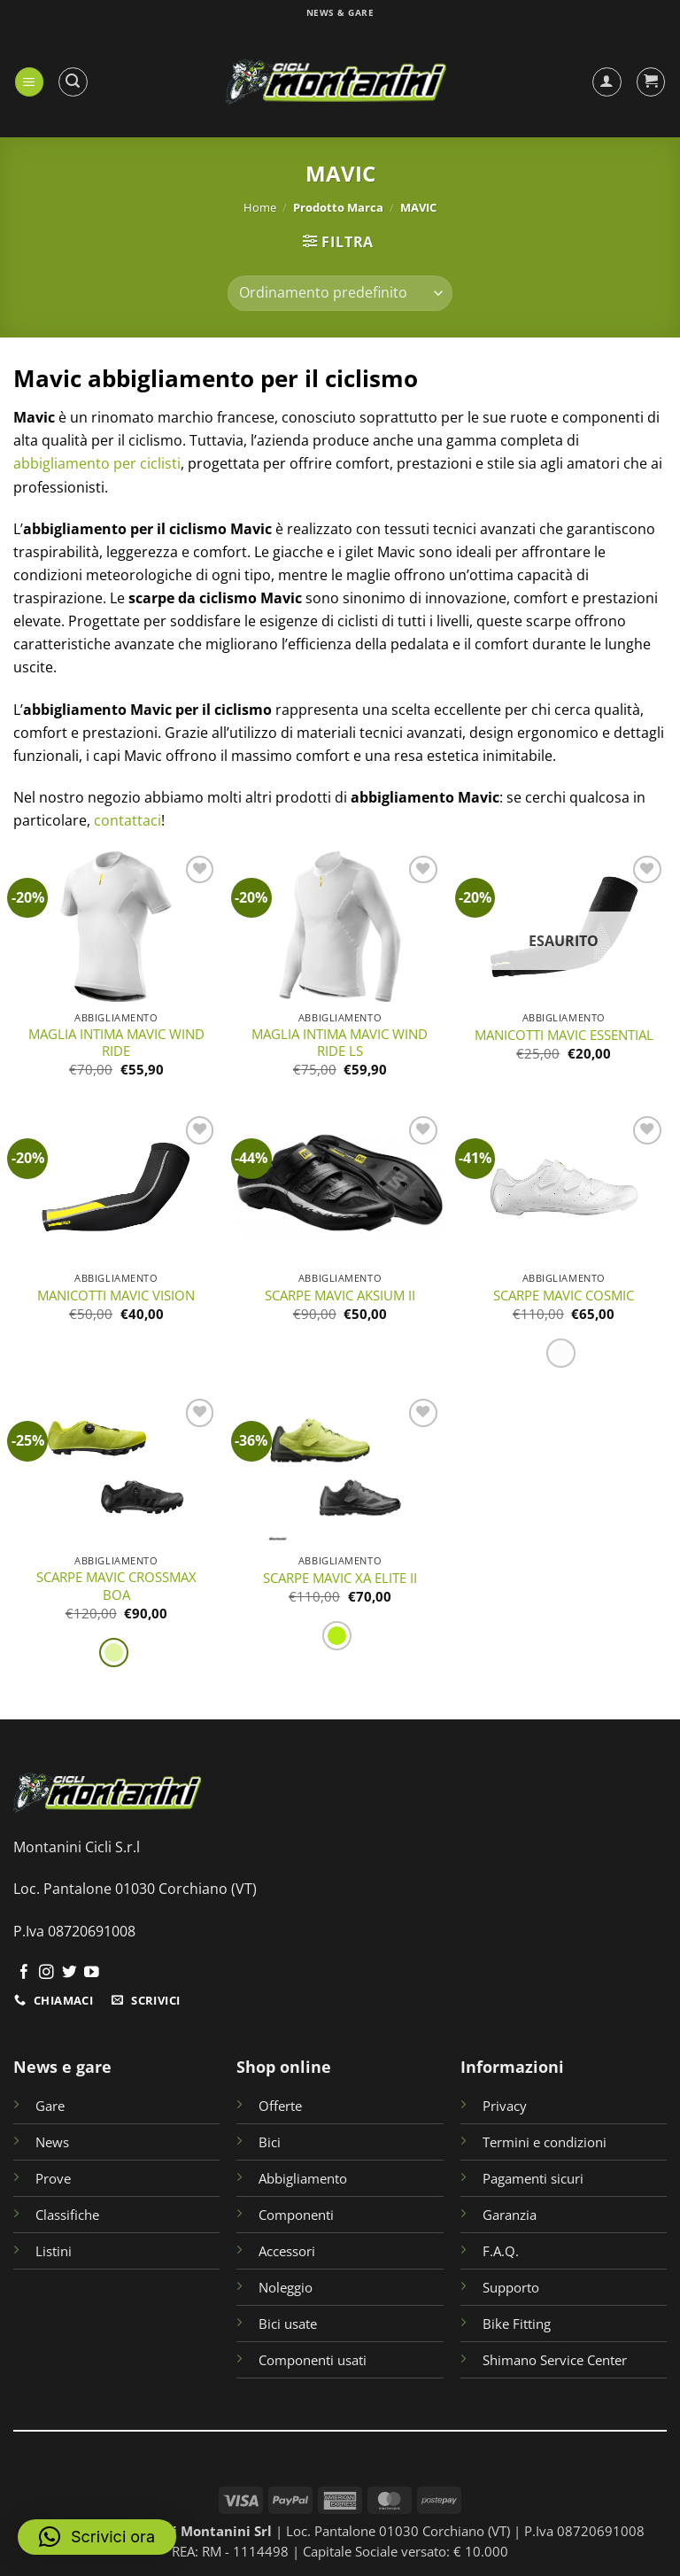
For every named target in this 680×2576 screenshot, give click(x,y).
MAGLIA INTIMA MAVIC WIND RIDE (116, 1042)
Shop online (283, 2066)
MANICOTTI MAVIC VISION (116, 1295)
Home (259, 207)
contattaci (127, 820)
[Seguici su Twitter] (69, 1973)
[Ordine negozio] (340, 293)
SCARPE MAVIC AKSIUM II (340, 1295)
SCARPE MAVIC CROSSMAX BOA (116, 1585)
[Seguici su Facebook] (24, 1973)
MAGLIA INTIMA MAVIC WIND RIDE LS (339, 1042)
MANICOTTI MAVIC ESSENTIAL (564, 1035)
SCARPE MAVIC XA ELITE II (340, 1578)
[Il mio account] (607, 82)
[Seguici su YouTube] (91, 1973)
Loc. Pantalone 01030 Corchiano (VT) (135, 1888)
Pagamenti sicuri (533, 2178)
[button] (29, 82)
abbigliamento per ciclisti (97, 463)
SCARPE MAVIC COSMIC (563, 1295)
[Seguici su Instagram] (46, 1973)
